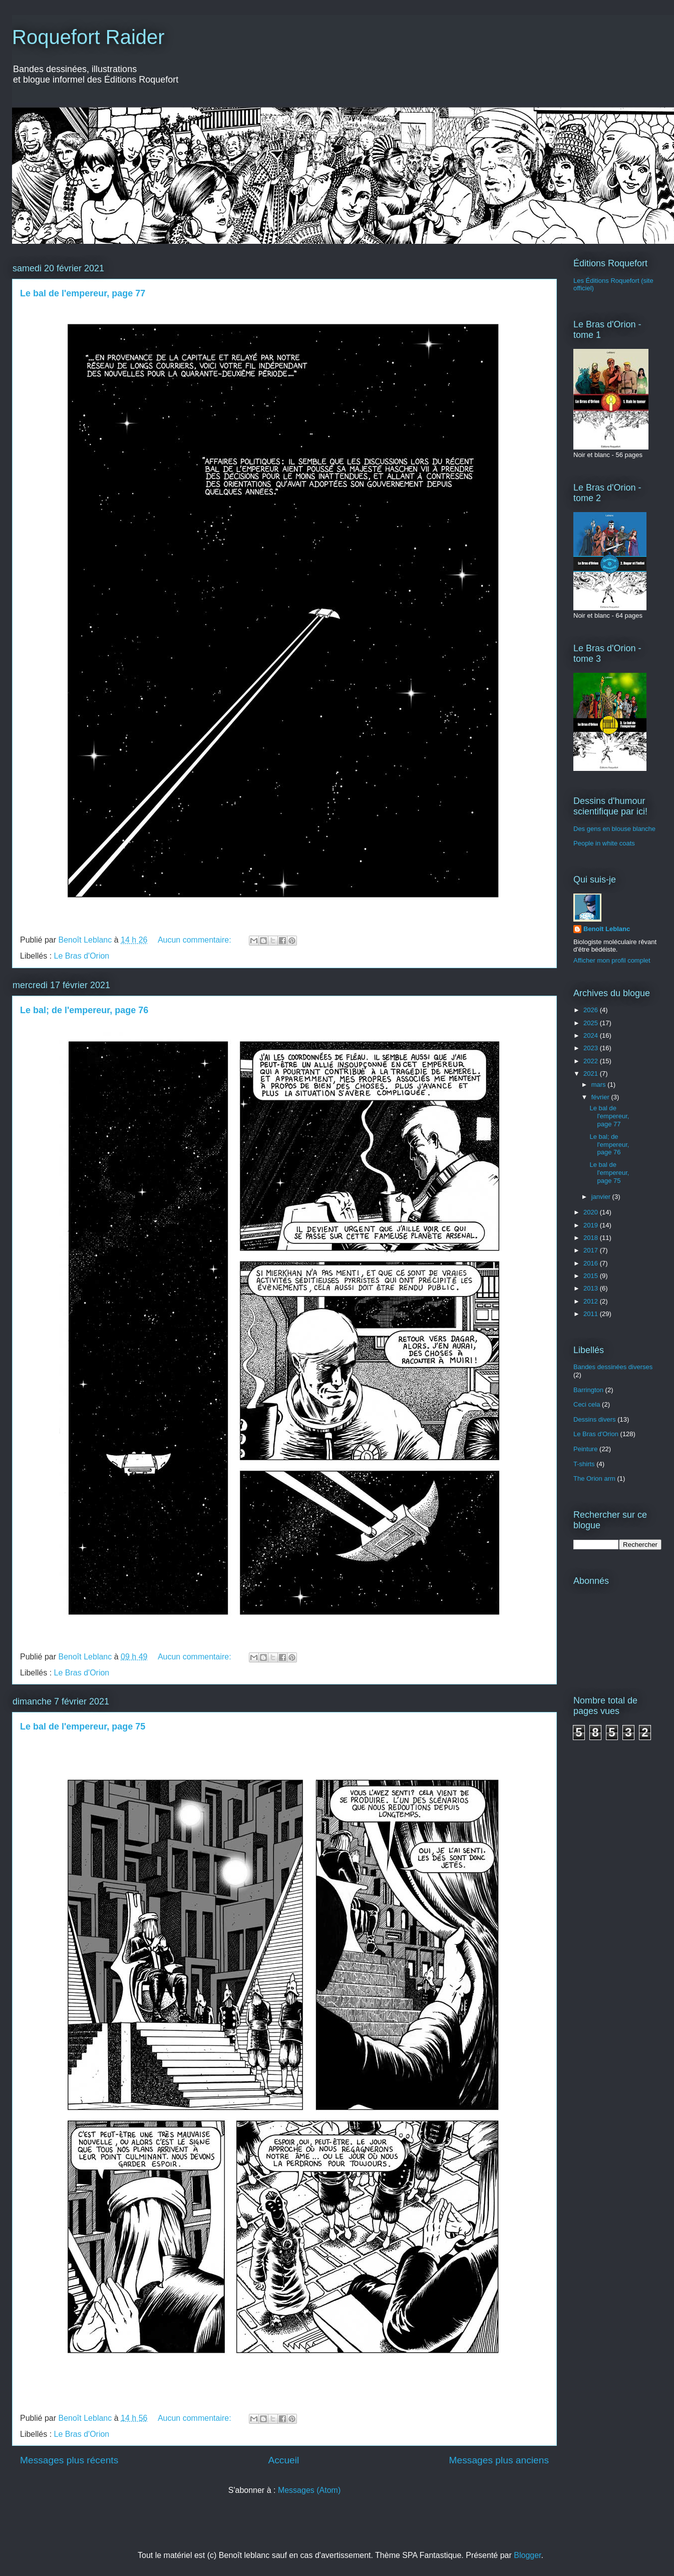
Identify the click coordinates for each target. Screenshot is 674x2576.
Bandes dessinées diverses (612, 1367)
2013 (591, 1288)
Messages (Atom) (309, 2490)
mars (599, 1084)
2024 (591, 1035)
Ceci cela (586, 1404)
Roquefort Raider (88, 37)
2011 (591, 1314)
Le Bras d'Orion (82, 956)
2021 (591, 1073)
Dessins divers (594, 1419)
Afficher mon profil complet (611, 960)
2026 (591, 1010)
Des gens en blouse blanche (614, 828)
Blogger (527, 2555)
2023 (591, 1048)
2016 (591, 1263)
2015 (591, 1275)
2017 (591, 1250)
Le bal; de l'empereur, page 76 (84, 1010)
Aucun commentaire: (195, 940)
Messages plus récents (69, 2460)
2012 (591, 1301)
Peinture (585, 1449)
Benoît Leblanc (606, 929)
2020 (591, 1212)
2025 (591, 1023)
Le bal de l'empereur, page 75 (82, 1727)
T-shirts (584, 1464)
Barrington (588, 1390)
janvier (601, 1196)
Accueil (283, 2460)
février (601, 1097)
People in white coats (604, 843)
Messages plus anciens (499, 2460)
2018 (591, 1237)
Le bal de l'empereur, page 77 (82, 293)
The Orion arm (594, 1478)
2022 (591, 1061)
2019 (591, 1225)
